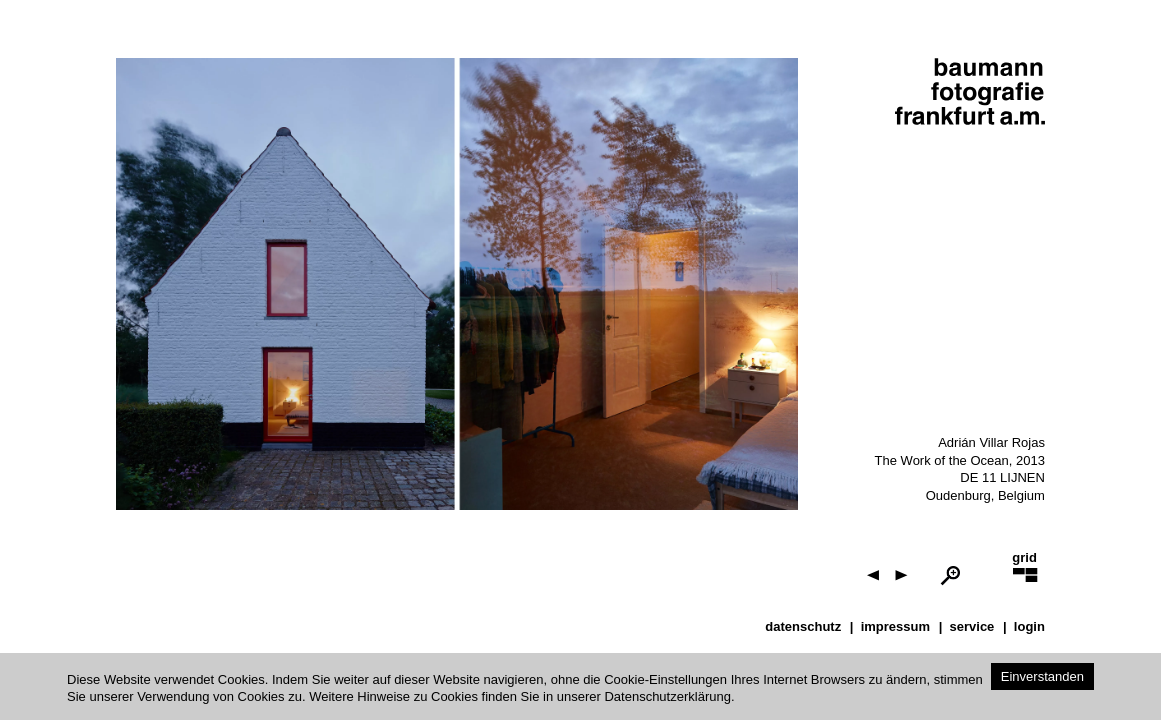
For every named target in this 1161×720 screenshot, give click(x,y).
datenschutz (803, 626)
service (972, 626)
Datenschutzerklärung (667, 696)
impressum (895, 626)
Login (1029, 626)
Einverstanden (1042, 676)
